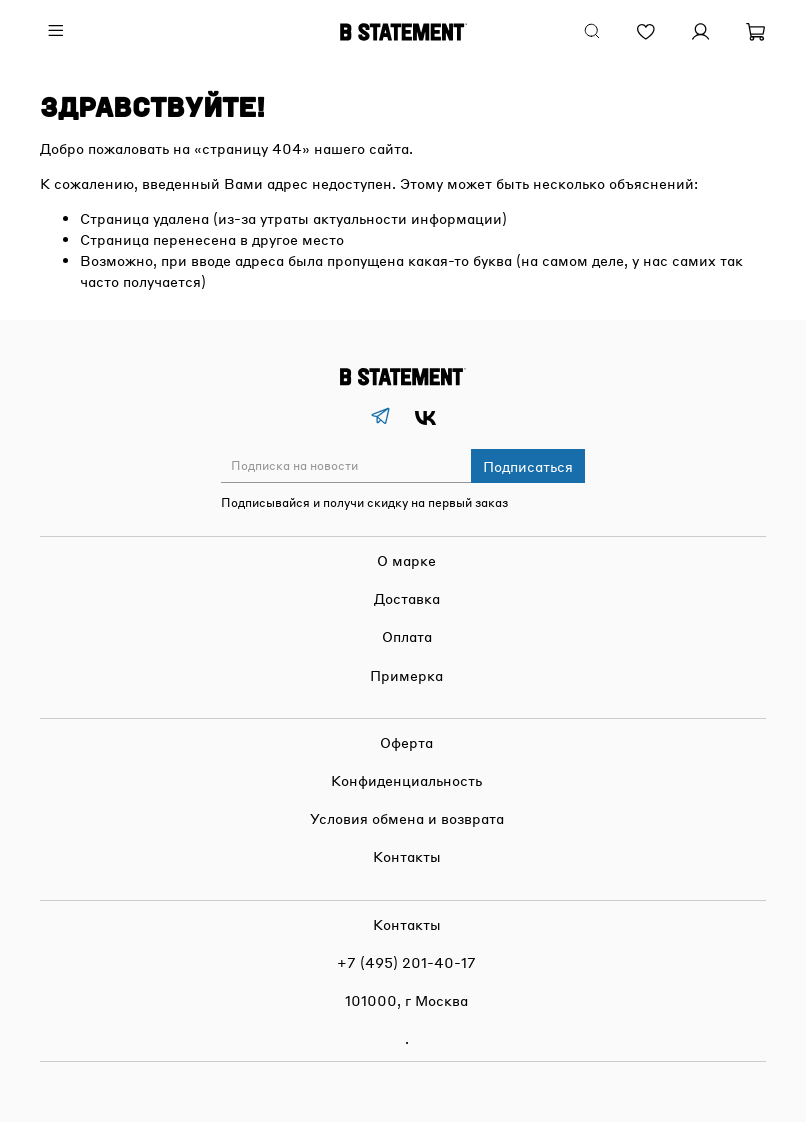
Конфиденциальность (406, 780)
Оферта (406, 742)
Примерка (406, 675)
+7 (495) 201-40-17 (406, 962)
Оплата (407, 636)
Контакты (407, 856)
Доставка (407, 598)
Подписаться (528, 466)
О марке (406, 560)
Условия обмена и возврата (407, 818)
